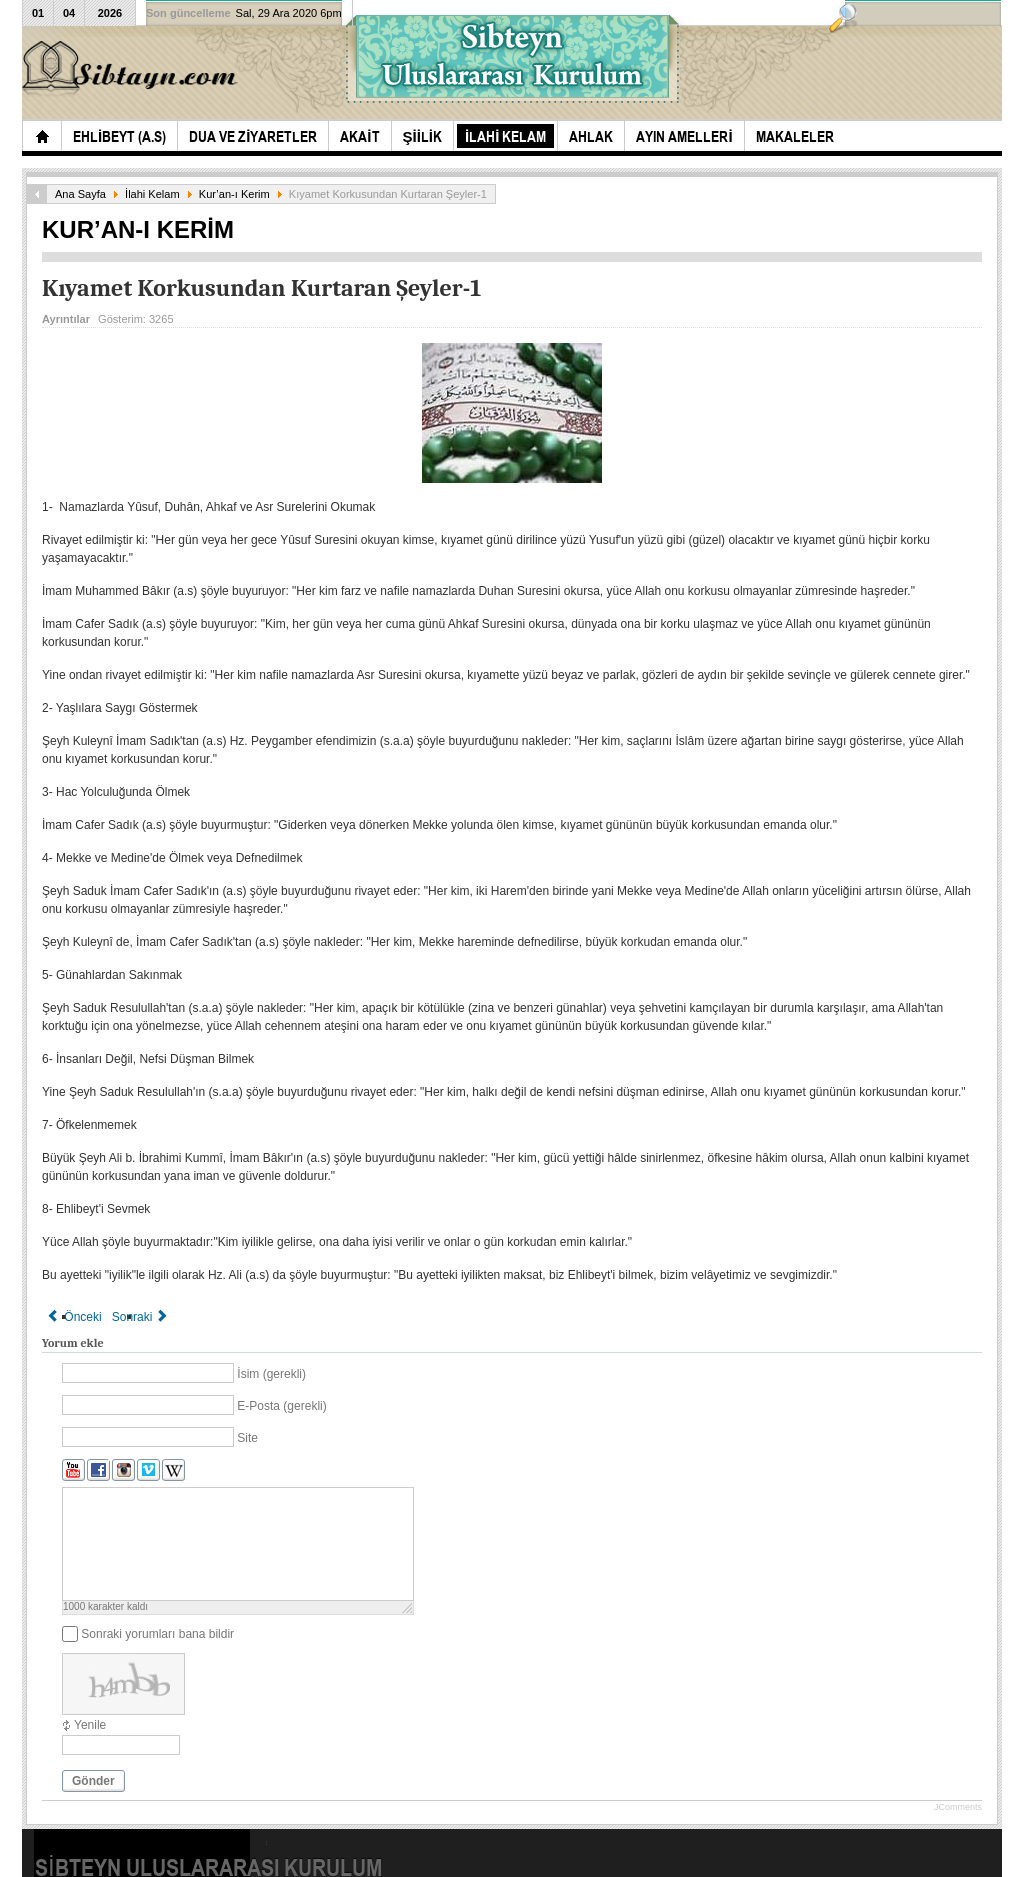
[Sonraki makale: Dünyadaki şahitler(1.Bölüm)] (141, 1317)
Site (247, 1438)
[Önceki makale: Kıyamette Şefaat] (74, 1317)
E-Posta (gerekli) (281, 1406)
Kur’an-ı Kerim (234, 194)
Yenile (90, 1725)
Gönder (93, 1781)
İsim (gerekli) (271, 1374)
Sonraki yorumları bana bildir (157, 1634)
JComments (958, 1807)
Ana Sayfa (80, 194)
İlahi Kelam (152, 194)
